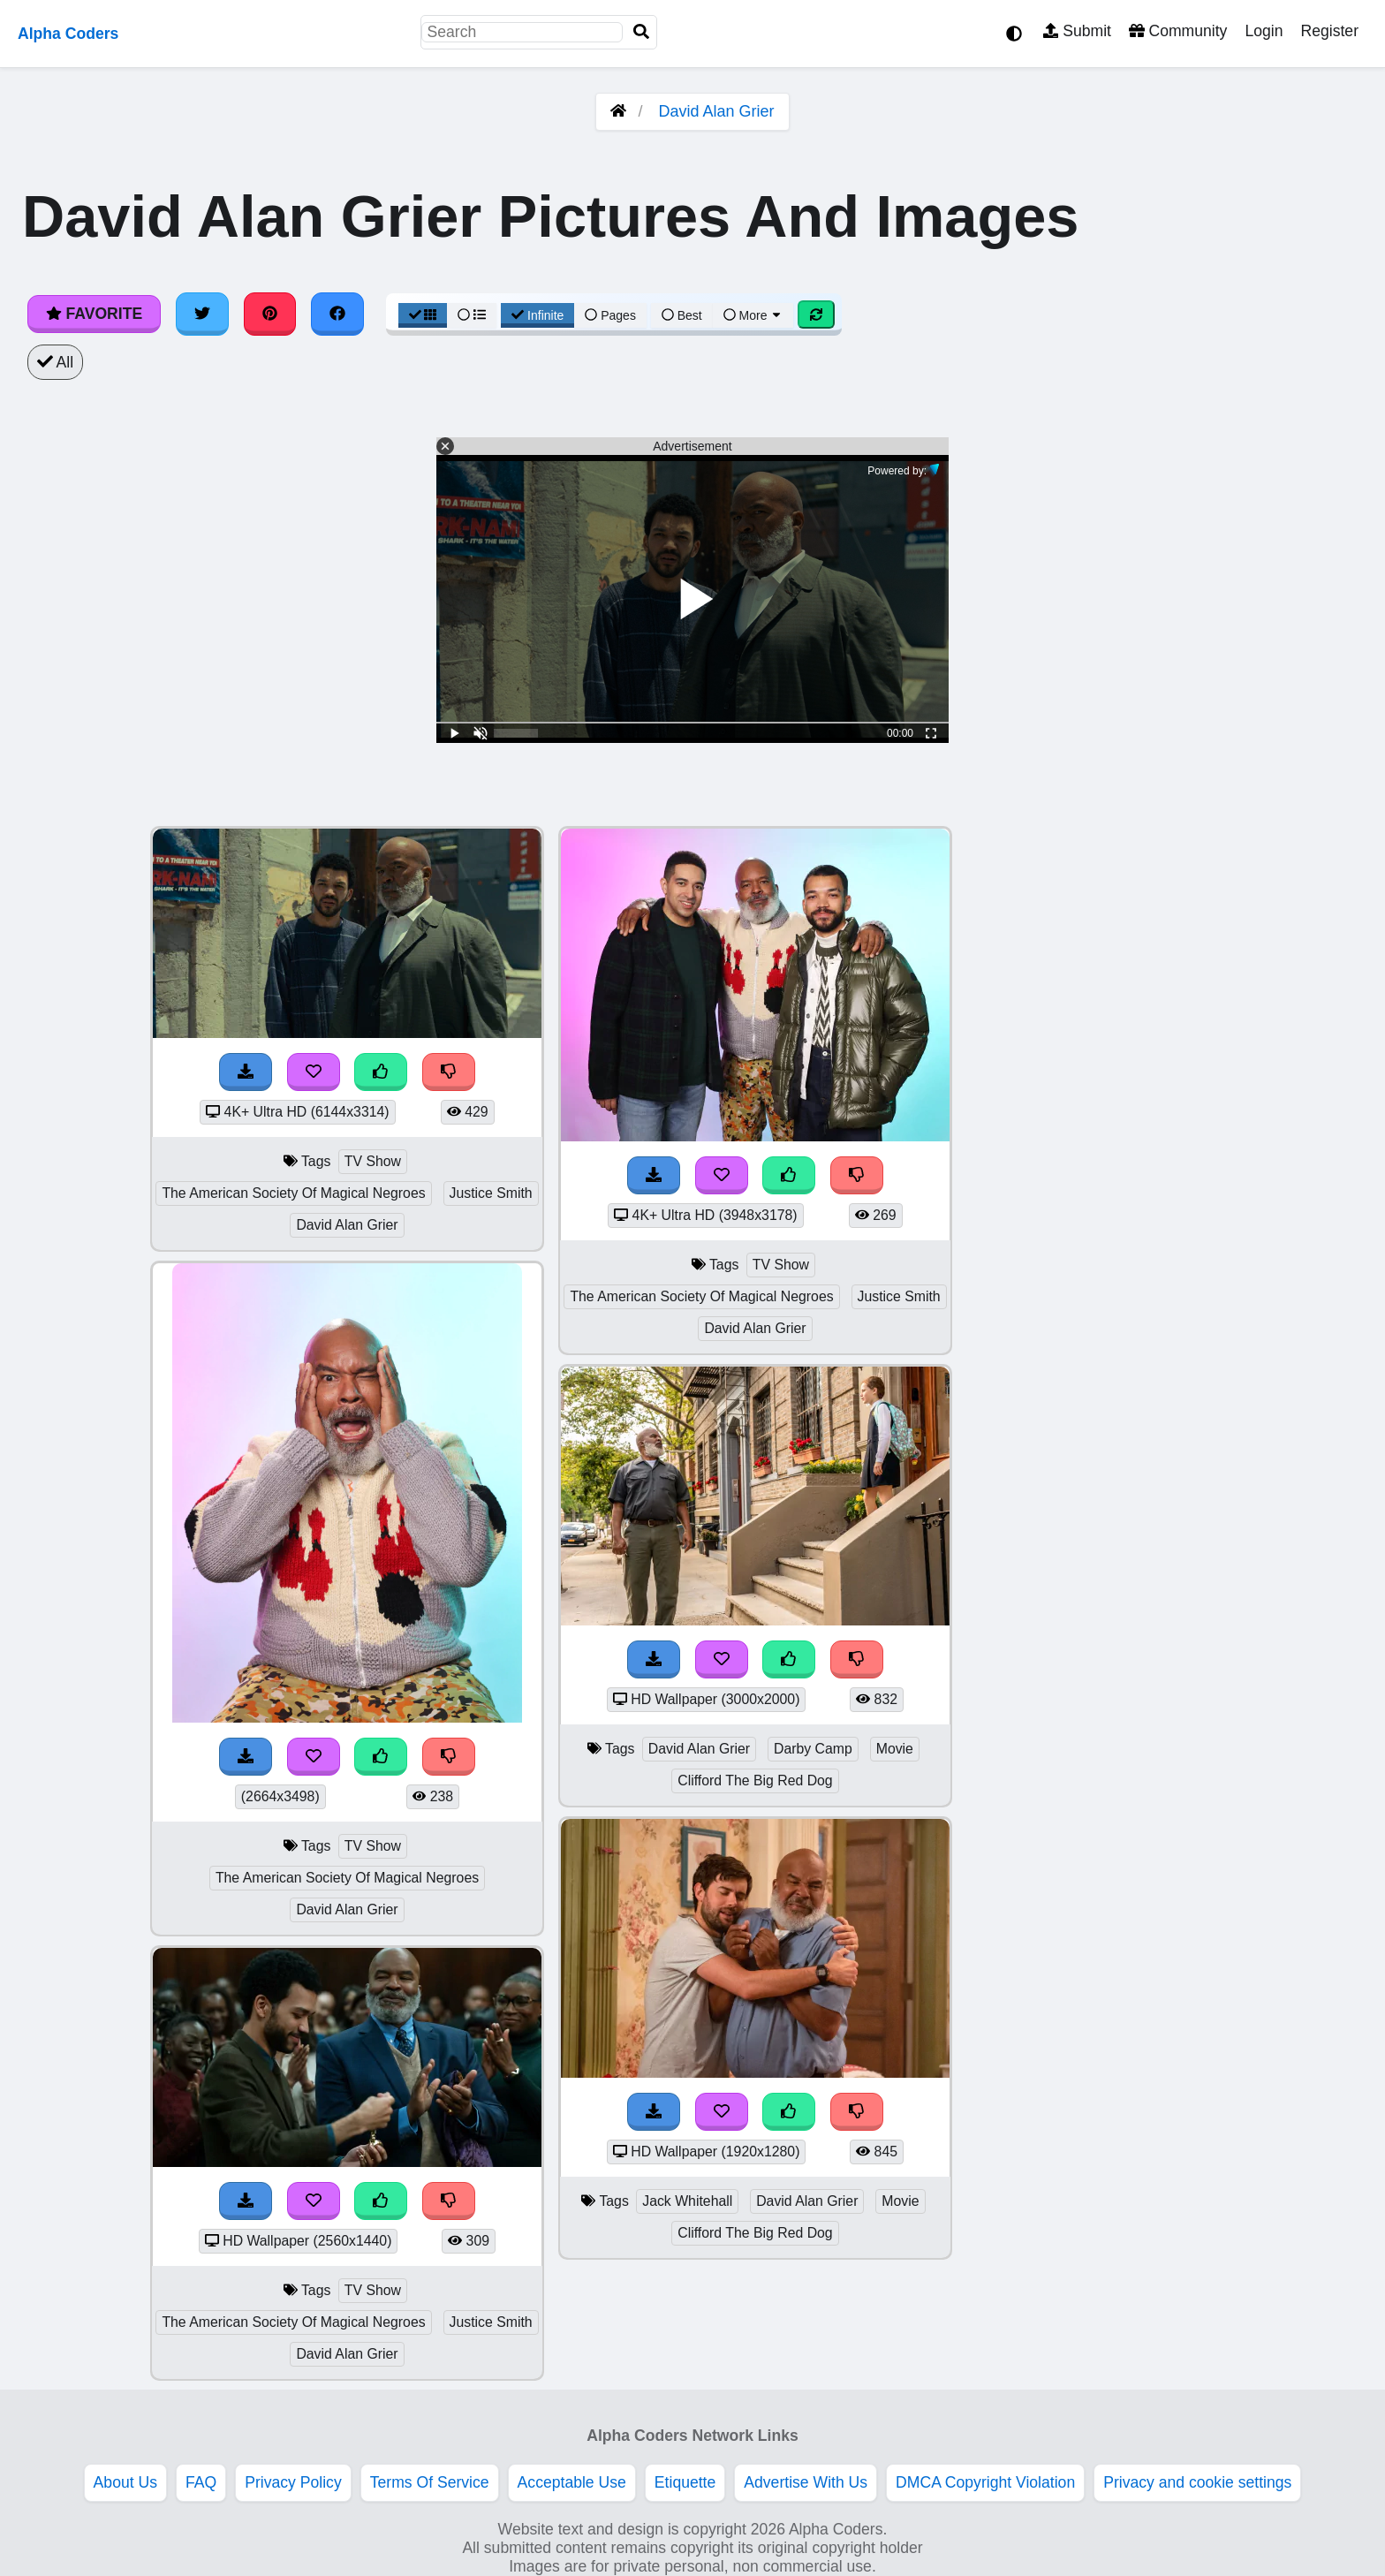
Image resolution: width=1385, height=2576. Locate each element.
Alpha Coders (68, 33)
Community (1178, 31)
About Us (125, 2482)
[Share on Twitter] (202, 313)
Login (1264, 31)
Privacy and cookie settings (1197, 2482)
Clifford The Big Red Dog (754, 1780)
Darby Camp (813, 1748)
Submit (1077, 31)
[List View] (471, 315)
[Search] (641, 32)
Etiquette (685, 2482)
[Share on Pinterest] (270, 313)
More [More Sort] (753, 315)
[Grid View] (423, 315)
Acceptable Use (572, 2482)
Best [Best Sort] (682, 315)
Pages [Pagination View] (610, 315)
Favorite (94, 313)
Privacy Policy (293, 2482)
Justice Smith (491, 1193)
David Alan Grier (716, 111)
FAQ (200, 2482)
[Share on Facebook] (337, 313)
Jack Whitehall (687, 2201)
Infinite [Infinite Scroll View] (537, 315)
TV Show (372, 1161)
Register (1329, 31)
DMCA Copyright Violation (985, 2482)
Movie (894, 1748)
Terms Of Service (429, 2482)
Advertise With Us (805, 2482)
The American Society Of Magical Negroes (293, 1193)
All (55, 362)
